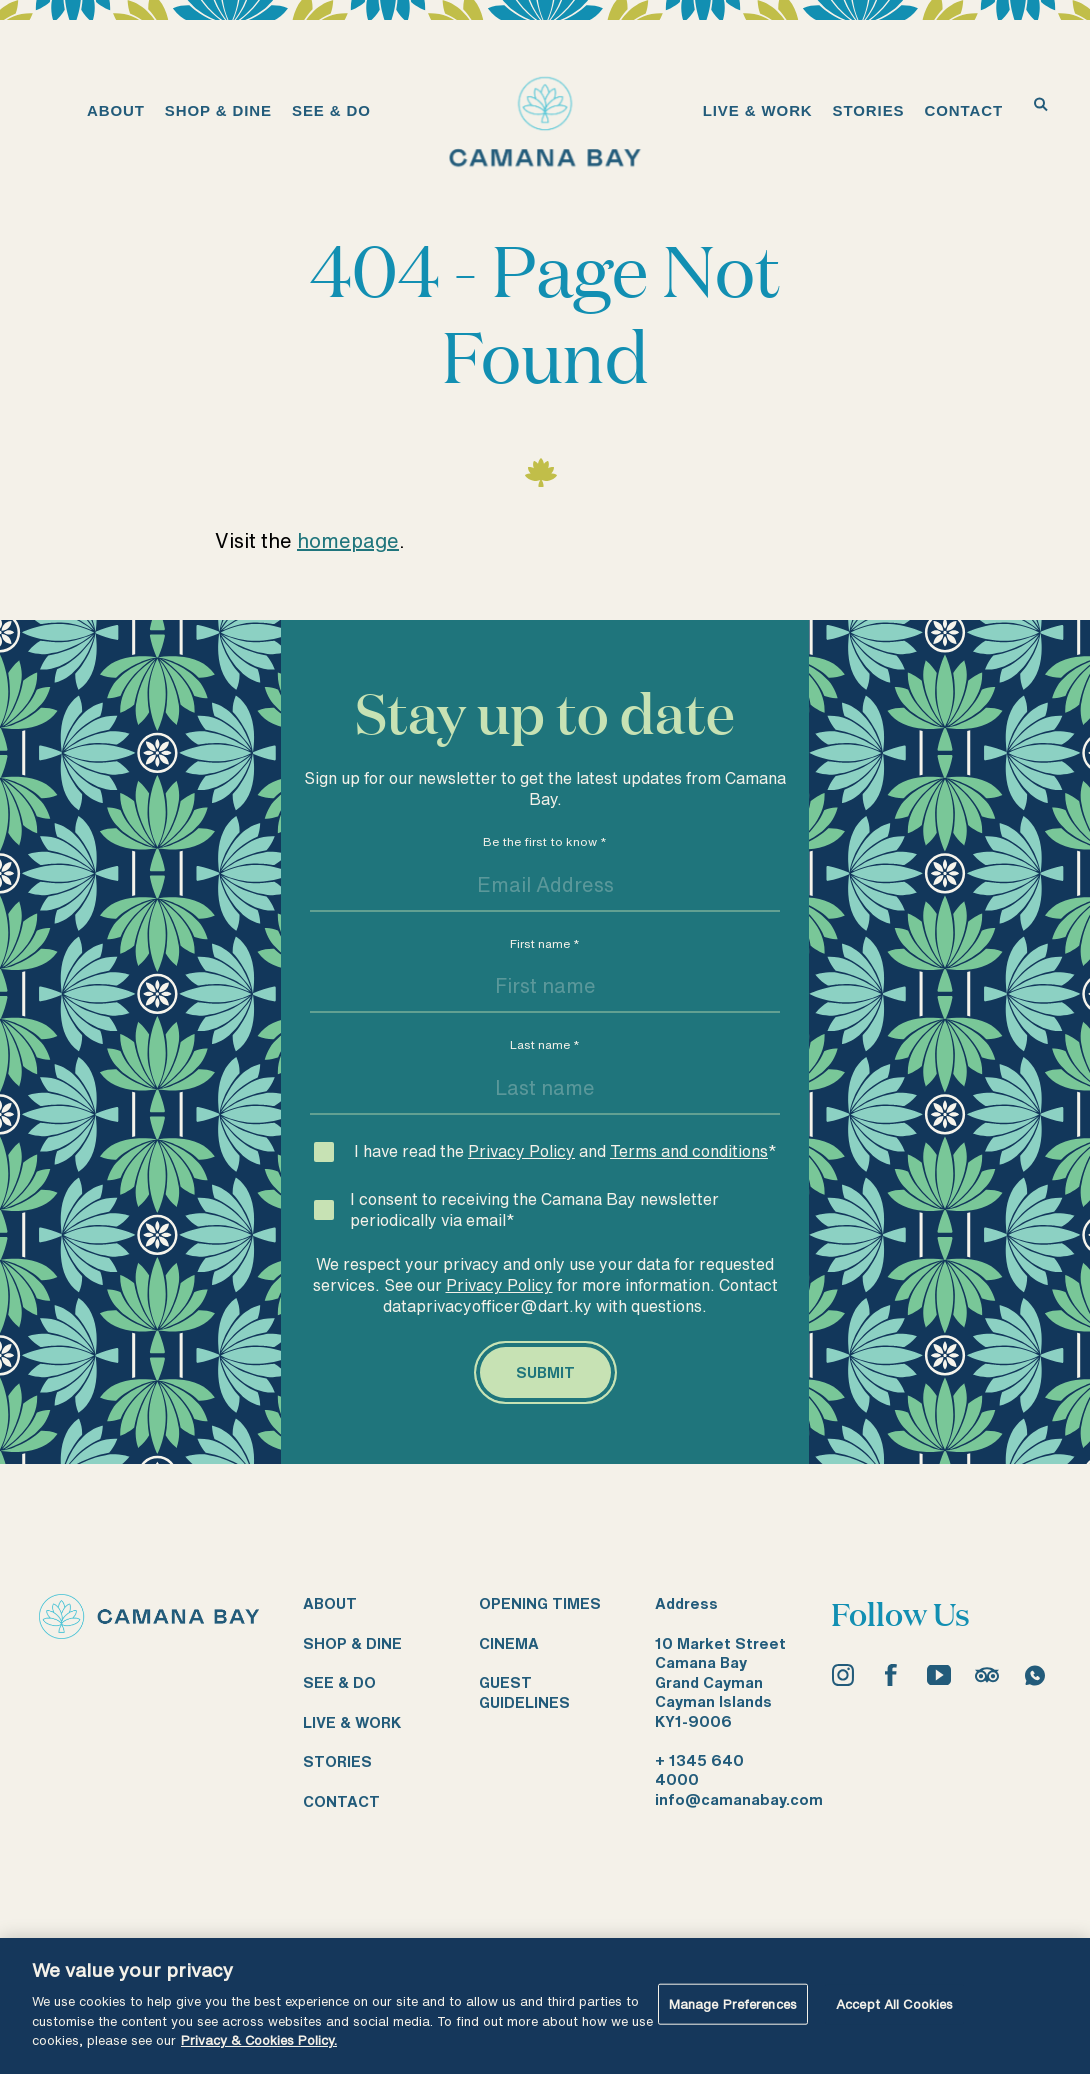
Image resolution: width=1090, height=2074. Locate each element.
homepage (348, 540)
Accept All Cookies (894, 2003)
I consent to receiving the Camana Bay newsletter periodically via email (534, 1209)
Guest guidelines (524, 1692)
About (330, 1603)
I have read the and (565, 1151)
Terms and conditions (689, 1151)
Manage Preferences (733, 2003)
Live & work (352, 1722)
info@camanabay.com (739, 1799)
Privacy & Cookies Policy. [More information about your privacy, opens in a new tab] (259, 2040)
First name (545, 943)
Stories (337, 1761)
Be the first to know (545, 841)
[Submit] (545, 1373)
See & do (339, 1682)
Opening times (540, 1603)
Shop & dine (352, 1643)
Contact (341, 1801)
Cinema (509, 1643)
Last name (545, 1044)
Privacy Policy (521, 1151)
